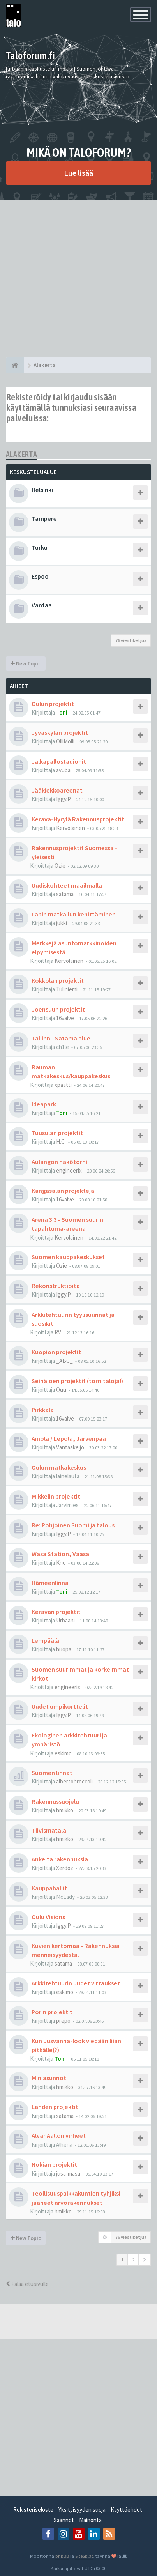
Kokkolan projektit (58, 980)
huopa (63, 1649)
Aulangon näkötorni (59, 1162)
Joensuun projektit (58, 1009)
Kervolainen (70, 828)
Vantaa (42, 605)
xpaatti (63, 1084)
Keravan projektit (56, 1611)
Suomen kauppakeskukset (68, 1257)
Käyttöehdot (126, 2509)
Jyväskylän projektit (60, 732)
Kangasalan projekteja (63, 1190)
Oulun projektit (53, 704)
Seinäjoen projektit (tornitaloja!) (77, 1381)
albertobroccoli (74, 1781)
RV (58, 1332)
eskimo (63, 1753)
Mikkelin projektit (56, 1496)
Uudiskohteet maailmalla (67, 885)
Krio (61, 1562)
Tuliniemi (67, 989)
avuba (63, 770)
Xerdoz (64, 1868)
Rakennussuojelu (55, 1801)
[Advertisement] (78, 278)
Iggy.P (63, 799)
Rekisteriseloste (33, 2509)
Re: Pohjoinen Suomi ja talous (73, 1525)
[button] (144, 2260)
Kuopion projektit (56, 1352)
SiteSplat (84, 2556)
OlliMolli (65, 741)
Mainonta (90, 2520)
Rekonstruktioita (56, 1286)
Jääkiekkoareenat (57, 790)
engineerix (69, 1170)
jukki (61, 923)
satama (65, 894)
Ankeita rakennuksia (60, 1859)
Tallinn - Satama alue (61, 1038)
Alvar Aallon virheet (59, 2135)
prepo (63, 2020)
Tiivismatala (49, 1830)
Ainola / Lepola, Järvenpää (69, 1438)
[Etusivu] (15, 365)
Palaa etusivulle (27, 2284)
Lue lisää (78, 173)
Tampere (44, 518)
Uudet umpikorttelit (60, 1706)
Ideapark (44, 1104)
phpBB (62, 2556)
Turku (40, 547)
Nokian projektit (54, 2164)
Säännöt (64, 2520)
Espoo (40, 576)
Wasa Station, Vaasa (60, 1554)
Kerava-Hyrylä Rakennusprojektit (78, 819)
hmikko (64, 1810)
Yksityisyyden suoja (82, 2509)
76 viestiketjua (130, 640)
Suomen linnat (52, 1772)
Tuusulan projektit (57, 1133)
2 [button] (133, 2260)
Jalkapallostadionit (59, 761)
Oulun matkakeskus (59, 1467)
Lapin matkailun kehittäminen (74, 914)
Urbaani (65, 1620)
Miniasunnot (49, 2078)
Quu (61, 1389)
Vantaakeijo (70, 1447)
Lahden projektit (55, 2107)
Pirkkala (43, 1410)
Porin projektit (52, 2012)
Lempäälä (45, 1640)
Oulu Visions (48, 1917)
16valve (65, 1018)
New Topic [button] (26, 663)
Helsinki (42, 490)
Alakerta (21, 454)
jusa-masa (68, 2173)
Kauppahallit (49, 1888)
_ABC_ (64, 1360)
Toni (61, 712)
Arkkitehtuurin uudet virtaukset (76, 1983)
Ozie (60, 865)
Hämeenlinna (50, 1583)
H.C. (61, 1141)
